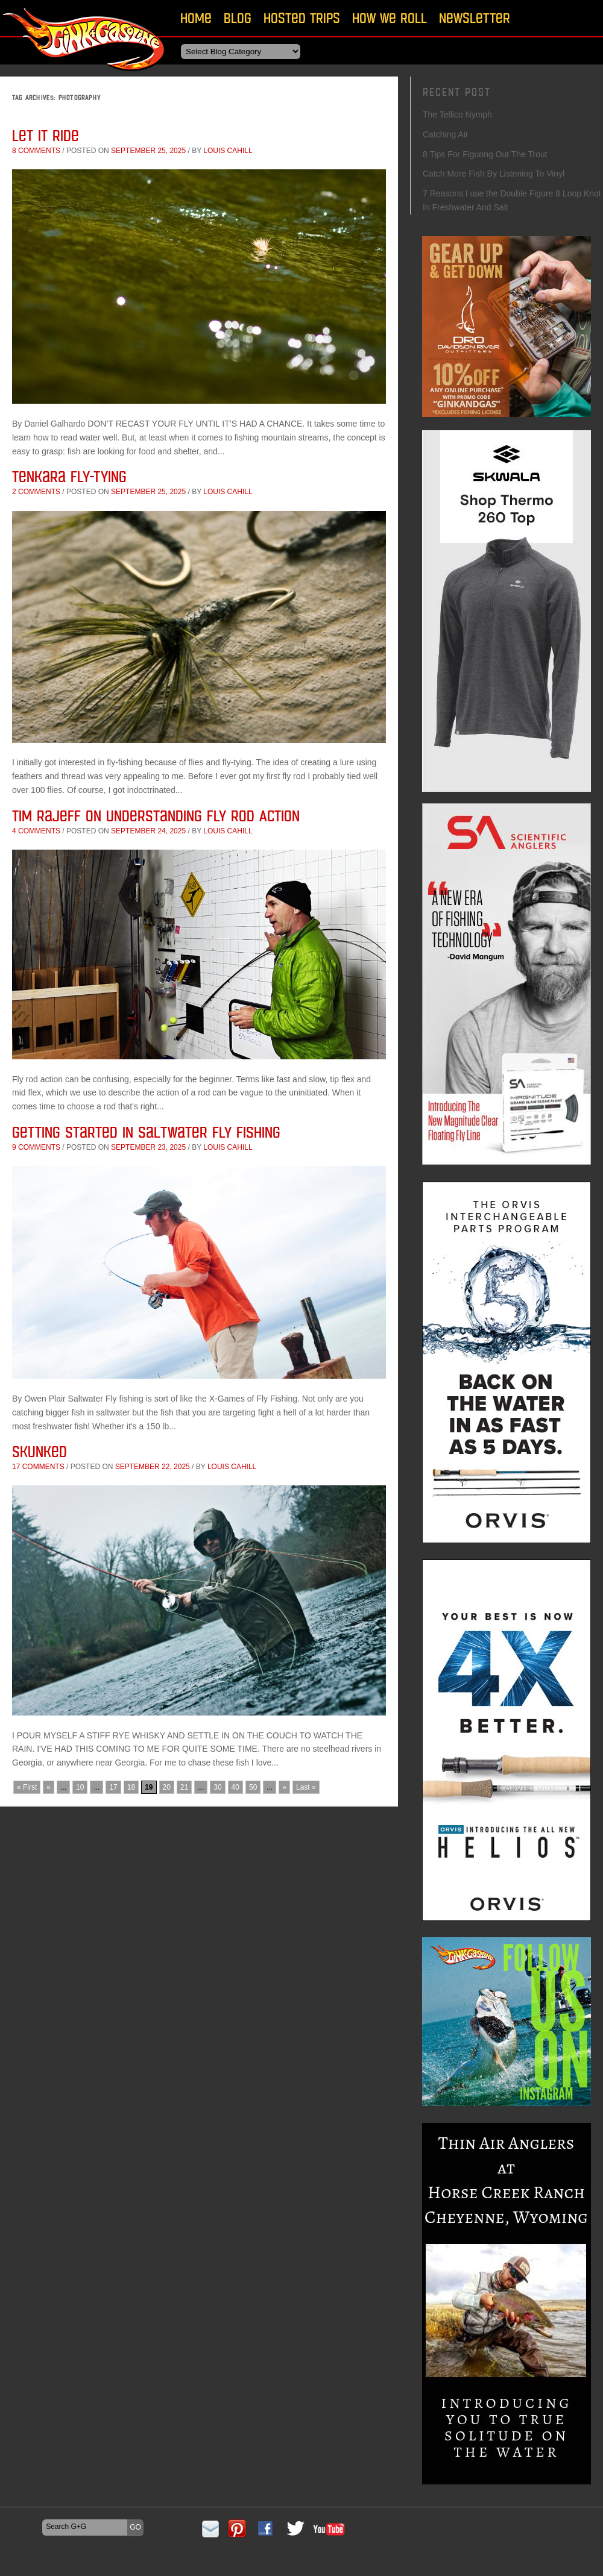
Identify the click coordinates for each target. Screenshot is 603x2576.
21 (184, 1787)
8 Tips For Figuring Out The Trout (485, 154)
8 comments (36, 150)
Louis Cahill (227, 150)
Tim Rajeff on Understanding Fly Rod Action (156, 815)
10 (80, 1787)
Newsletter (474, 18)
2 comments (36, 491)
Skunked (39, 1451)
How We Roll (389, 18)
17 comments (38, 1466)
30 (217, 1787)
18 (131, 1787)
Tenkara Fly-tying (69, 476)
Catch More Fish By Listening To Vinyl (493, 173)
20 (167, 1787)
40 (235, 1787)
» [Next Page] (284, 1787)
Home (196, 18)
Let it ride (45, 135)
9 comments (36, 1147)
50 (253, 1787)
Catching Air (445, 134)
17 (113, 1787)
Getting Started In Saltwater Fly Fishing (146, 1132)
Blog (237, 18)
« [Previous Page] (48, 1787)
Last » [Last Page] (306, 1787)
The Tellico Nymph (457, 114)
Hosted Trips (302, 18)
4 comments (36, 831)
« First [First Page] (27, 1787)
